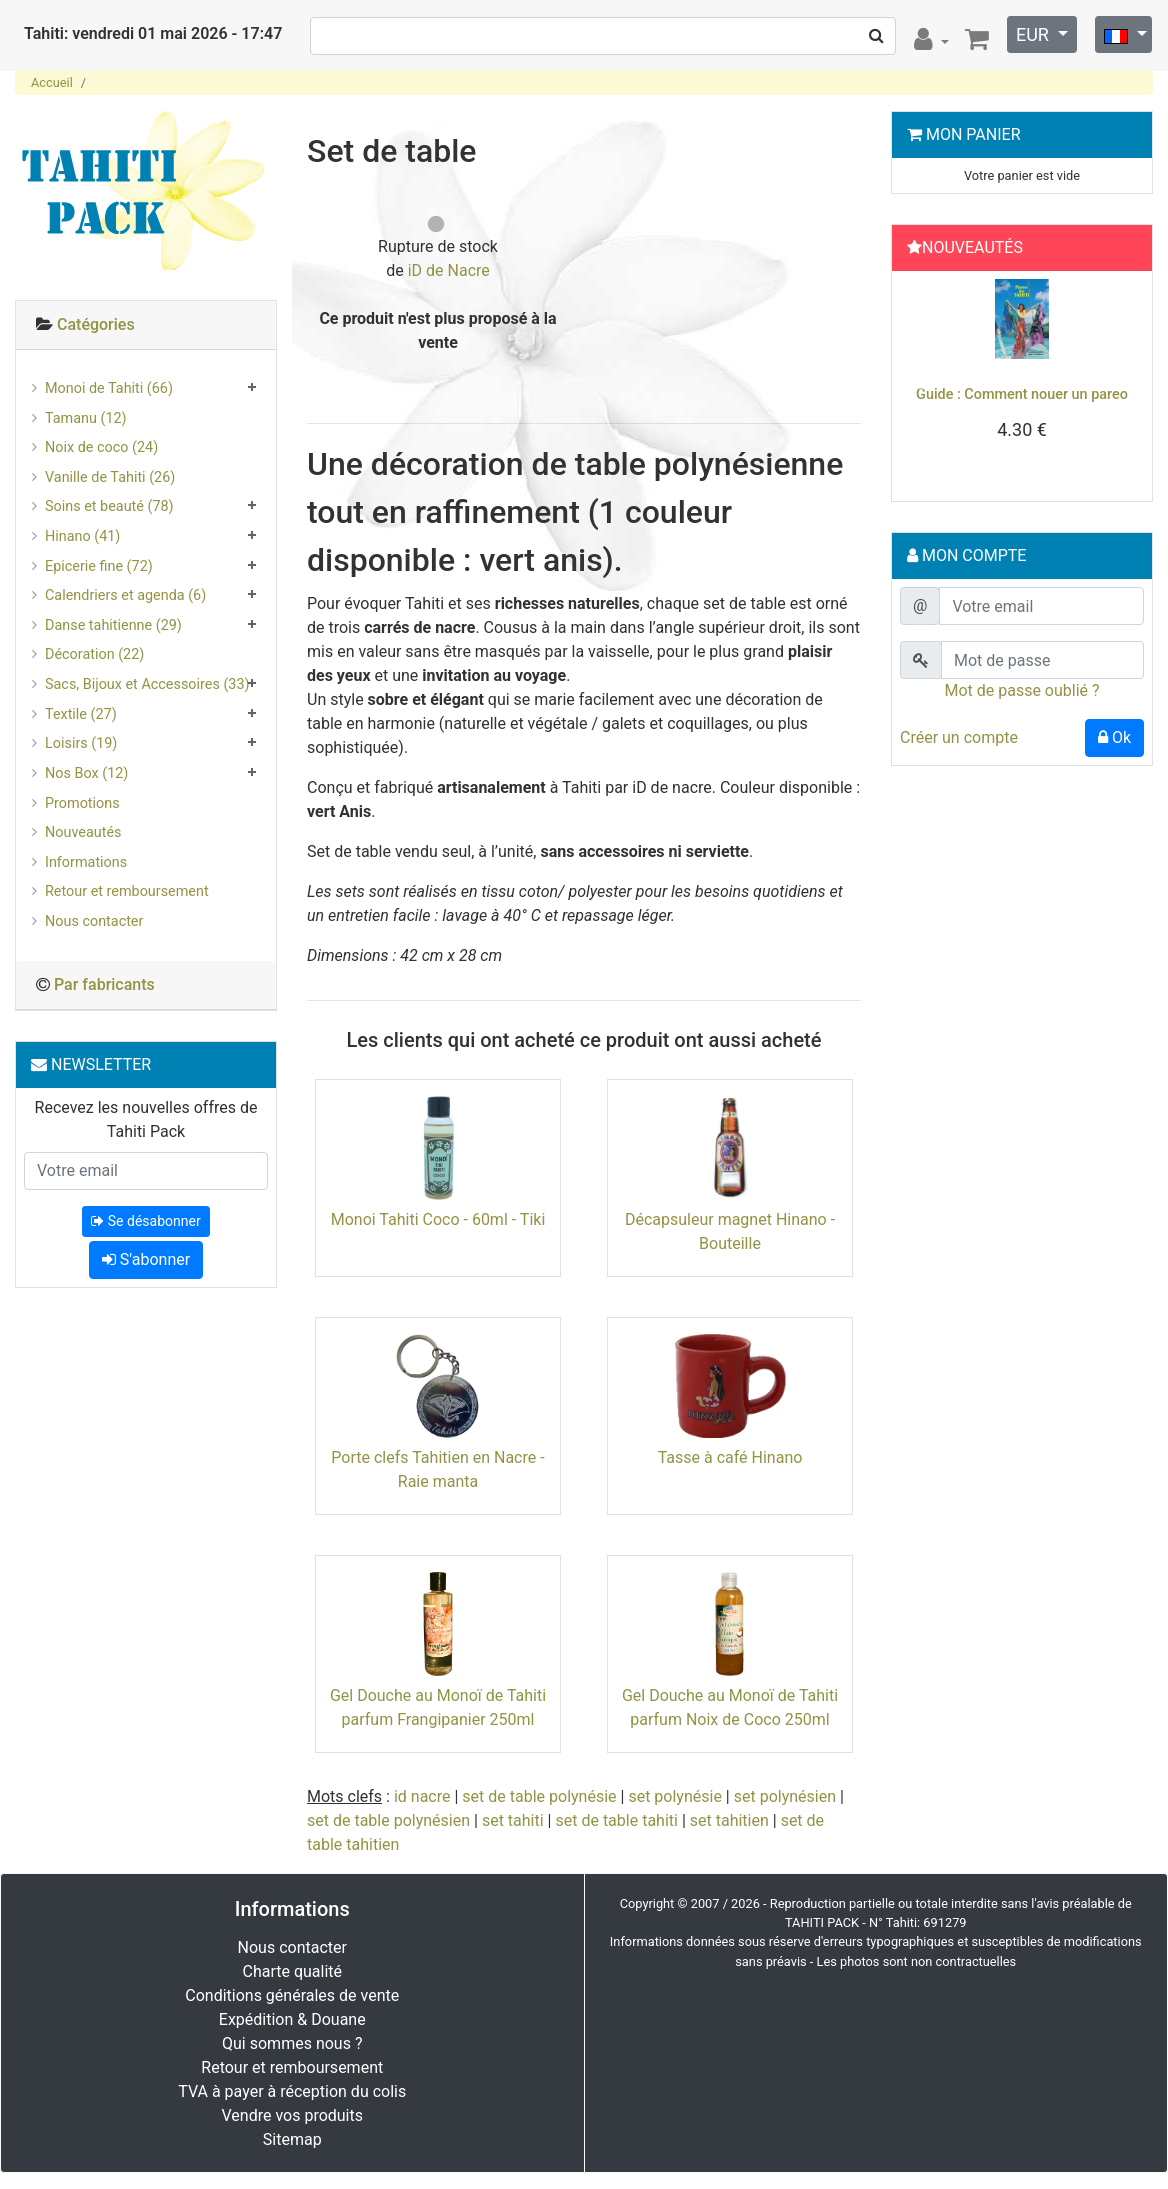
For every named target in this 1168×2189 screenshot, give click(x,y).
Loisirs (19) (81, 743)
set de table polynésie (539, 1796)
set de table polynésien (388, 1820)
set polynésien (785, 1796)
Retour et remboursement (127, 891)
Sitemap (292, 2139)
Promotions (82, 803)
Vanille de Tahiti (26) (110, 477)
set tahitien (729, 1820)
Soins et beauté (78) (109, 506)
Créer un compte (959, 737)
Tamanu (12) (86, 418)
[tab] (146, 325)
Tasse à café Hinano (730, 1457)
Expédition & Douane (292, 2019)
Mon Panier (973, 134)
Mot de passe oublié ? (1021, 690)
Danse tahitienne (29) (113, 625)
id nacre (422, 1796)
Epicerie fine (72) (99, 566)
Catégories (96, 324)
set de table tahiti (616, 1820)
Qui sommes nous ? (292, 2043)
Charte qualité (292, 1971)
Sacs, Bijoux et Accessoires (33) (147, 684)
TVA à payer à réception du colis (292, 2091)
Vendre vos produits (293, 2115)
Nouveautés (83, 832)
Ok (1114, 737)
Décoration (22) (94, 654)
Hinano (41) (82, 536)
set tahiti (513, 1820)
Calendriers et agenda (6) (125, 595)
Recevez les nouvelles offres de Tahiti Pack (146, 1119)
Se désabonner (145, 1221)
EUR (1034, 34)
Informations (86, 862)
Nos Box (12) (86, 773)
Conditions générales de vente (292, 1995)
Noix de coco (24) (101, 447)
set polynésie (674, 1796)
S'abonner (146, 1259)
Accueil (52, 82)
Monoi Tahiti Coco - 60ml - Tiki (438, 1219)
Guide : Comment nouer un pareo (1022, 394)
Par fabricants (104, 984)
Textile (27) (81, 714)
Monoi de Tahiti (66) (109, 388)
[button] (918, 381)
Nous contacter (94, 921)
